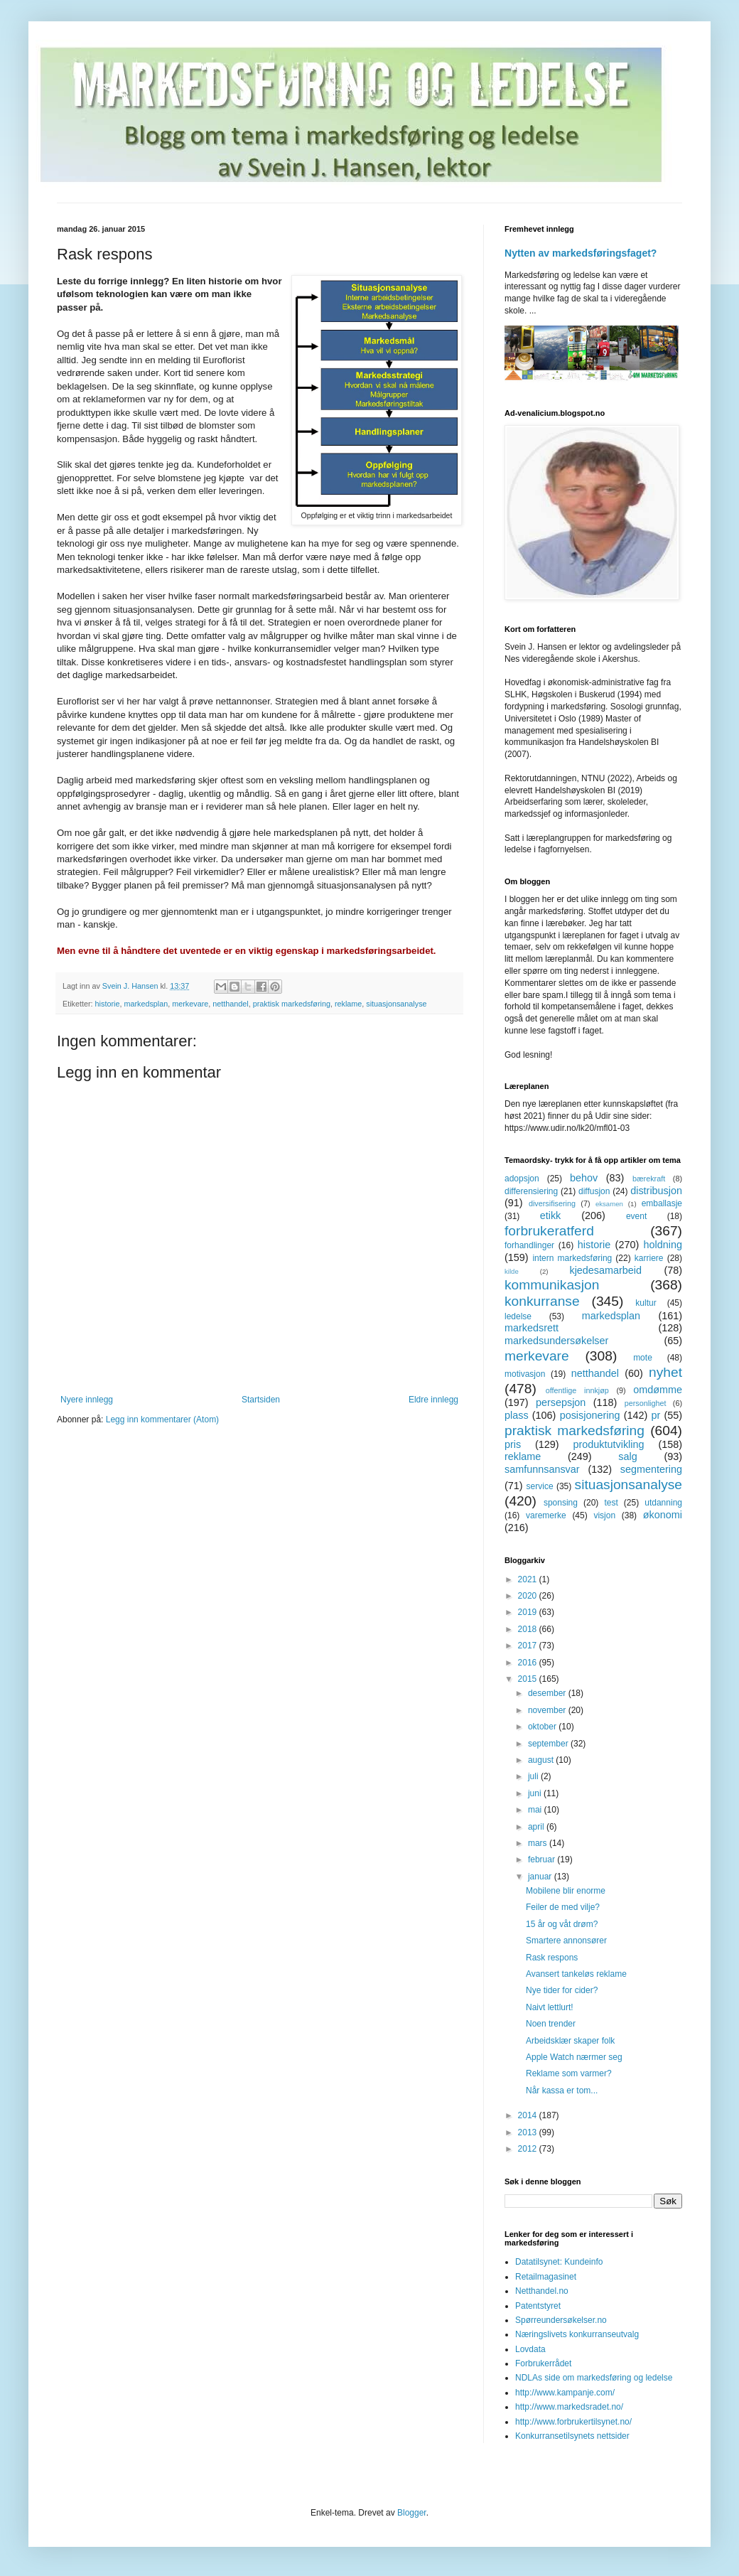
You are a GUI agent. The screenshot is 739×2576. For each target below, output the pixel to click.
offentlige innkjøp (577, 1390)
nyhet (665, 1372)
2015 (528, 1679)
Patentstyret (538, 2306)
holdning (663, 1244)
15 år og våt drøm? (562, 1924)
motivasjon (525, 1374)
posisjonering (590, 1415)
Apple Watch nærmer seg (574, 2057)
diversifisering (552, 1203)
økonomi (662, 1514)
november (548, 1710)
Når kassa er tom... (562, 2090)
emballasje (662, 1203)
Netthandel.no (541, 2291)
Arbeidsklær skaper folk (570, 2041)
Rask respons (552, 1958)
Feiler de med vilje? (563, 1907)
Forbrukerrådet (543, 2363)
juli (534, 1776)
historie (107, 1003)
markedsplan (146, 1003)
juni (536, 1793)
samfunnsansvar (542, 1469)
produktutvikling (608, 1444)
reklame (348, 1003)
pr (655, 1415)
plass (517, 1415)
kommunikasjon (552, 1284)
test (610, 1503)
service (540, 1486)
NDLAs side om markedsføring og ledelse (593, 2378)
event (636, 1216)
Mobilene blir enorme (565, 1891)
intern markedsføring (572, 1258)
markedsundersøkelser (556, 1340)
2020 (528, 1596)
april (537, 1827)
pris (513, 1444)
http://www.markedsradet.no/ (569, 2407)
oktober (543, 1727)
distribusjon (656, 1190)
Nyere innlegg (86, 1400)
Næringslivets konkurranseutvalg (577, 2334)
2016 (528, 1663)
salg (627, 1456)
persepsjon (561, 1402)
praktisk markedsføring (291, 1003)
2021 (528, 1579)
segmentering (651, 1469)
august (542, 1760)
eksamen (609, 1204)
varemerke (546, 1515)
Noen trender (551, 2024)
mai (536, 1810)
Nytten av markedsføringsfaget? (581, 253)
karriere (649, 1258)
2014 (528, 2115)
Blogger (411, 2513)
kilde (512, 1271)
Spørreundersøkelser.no (561, 2320)
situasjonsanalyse (396, 1003)
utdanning (663, 1503)
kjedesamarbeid (605, 1270)
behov (584, 1178)
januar (541, 1877)
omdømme (657, 1389)
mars (538, 1843)
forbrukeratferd (549, 1230)
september (549, 1744)
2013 (528, 2132)
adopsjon (522, 1179)
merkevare (190, 1003)
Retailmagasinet (545, 2277)
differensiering (531, 1191)
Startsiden (261, 1400)
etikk (550, 1215)
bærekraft (648, 1178)
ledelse (518, 1316)
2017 (528, 1646)
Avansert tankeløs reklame (576, 1974)
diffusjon (594, 1191)
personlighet (646, 1403)
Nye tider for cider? (562, 1990)
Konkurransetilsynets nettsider (572, 2436)
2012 (528, 2149)
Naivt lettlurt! (549, 2007)
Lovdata (530, 2349)
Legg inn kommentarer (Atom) (162, 1419)
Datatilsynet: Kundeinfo (559, 2262)
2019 (528, 1612)
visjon (604, 1515)
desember (548, 1693)
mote (642, 1358)
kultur (645, 1303)
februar (542, 1859)
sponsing (561, 1503)
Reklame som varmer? (569, 2073)
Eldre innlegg (433, 1400)
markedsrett (532, 1327)
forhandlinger (529, 1245)
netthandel (230, 1003)
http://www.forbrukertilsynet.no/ (573, 2422)
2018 (528, 1629)
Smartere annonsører (566, 1941)
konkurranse (542, 1301)
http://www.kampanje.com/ (565, 2393)
